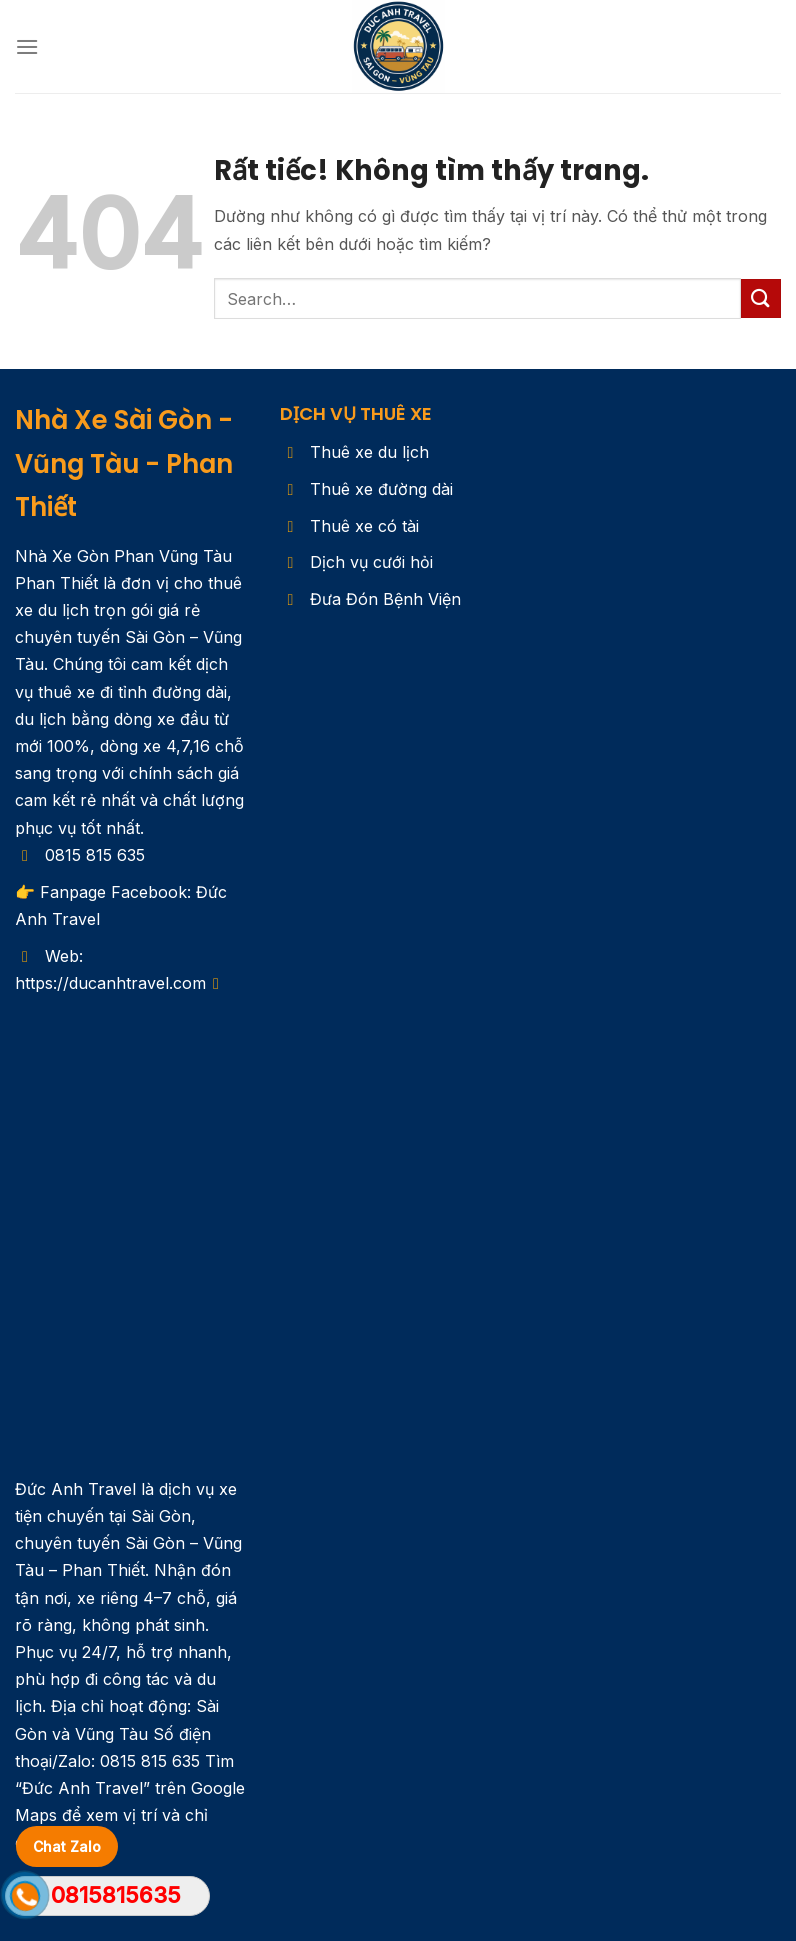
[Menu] (27, 46)
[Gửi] (761, 298)
